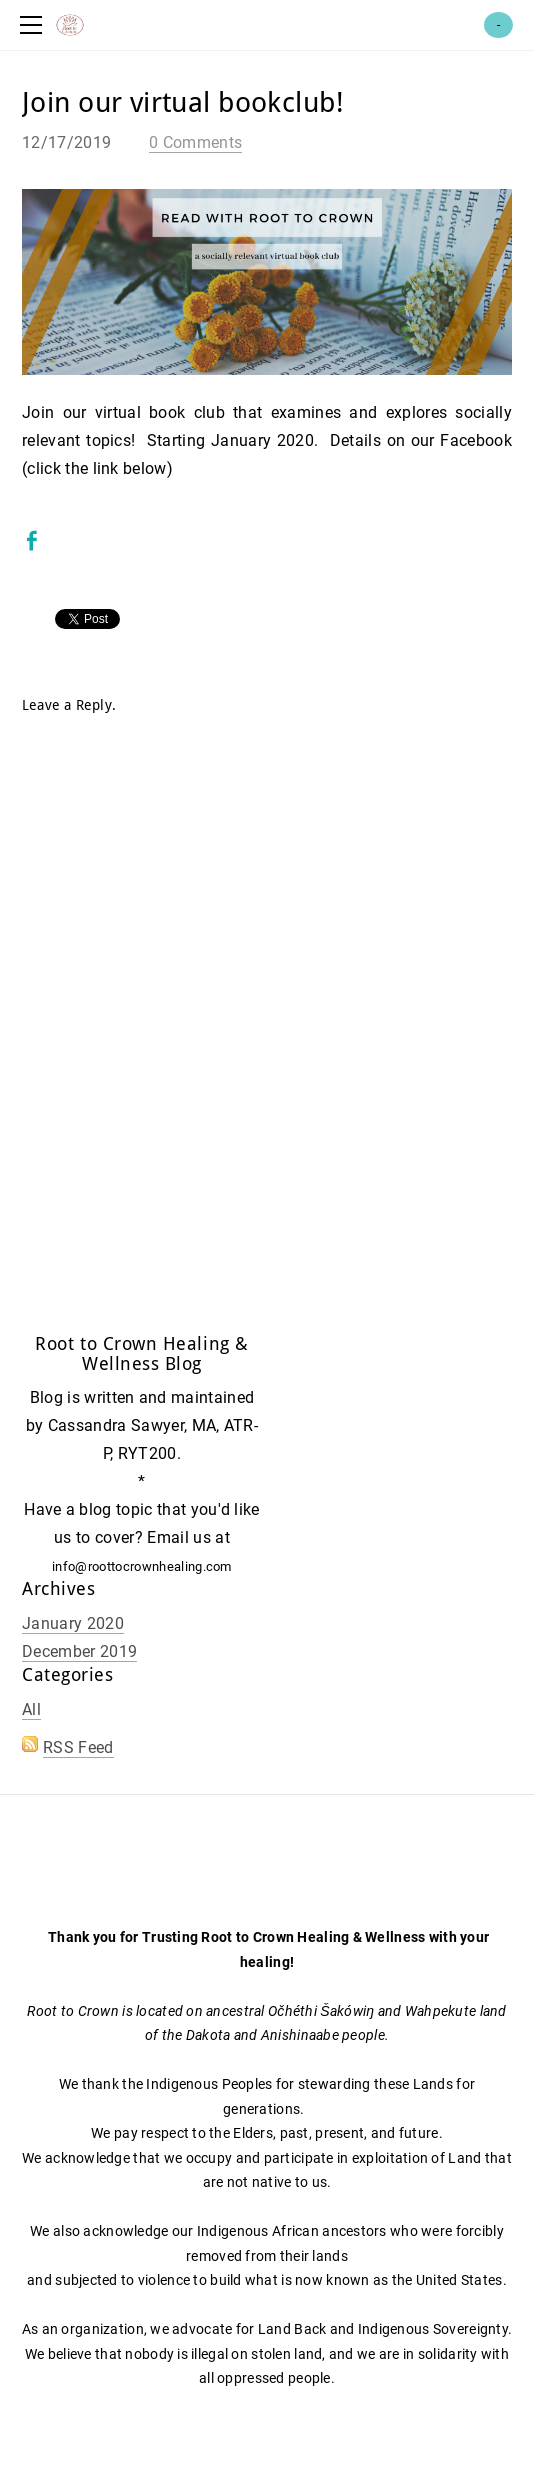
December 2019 (79, 1651)
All (31, 1709)
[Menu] (35, 25)
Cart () (498, 25)
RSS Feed (78, 1747)
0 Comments (195, 142)
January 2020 (73, 1623)
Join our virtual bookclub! (183, 103)
